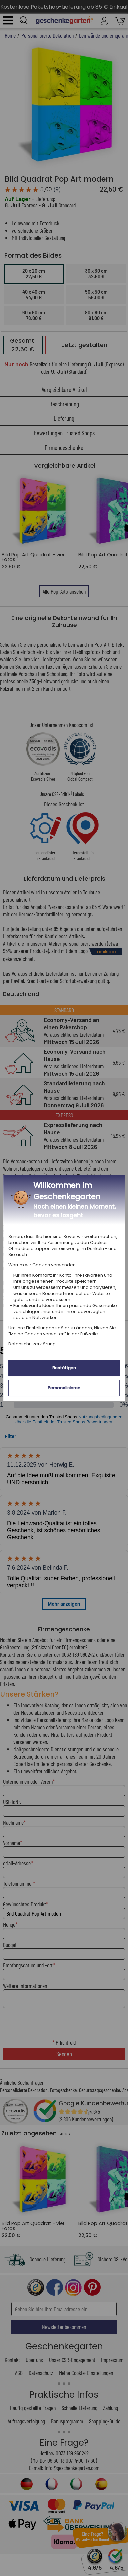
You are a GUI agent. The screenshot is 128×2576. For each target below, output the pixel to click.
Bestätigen (64, 1368)
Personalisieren (64, 1388)
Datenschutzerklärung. (32, 1344)
